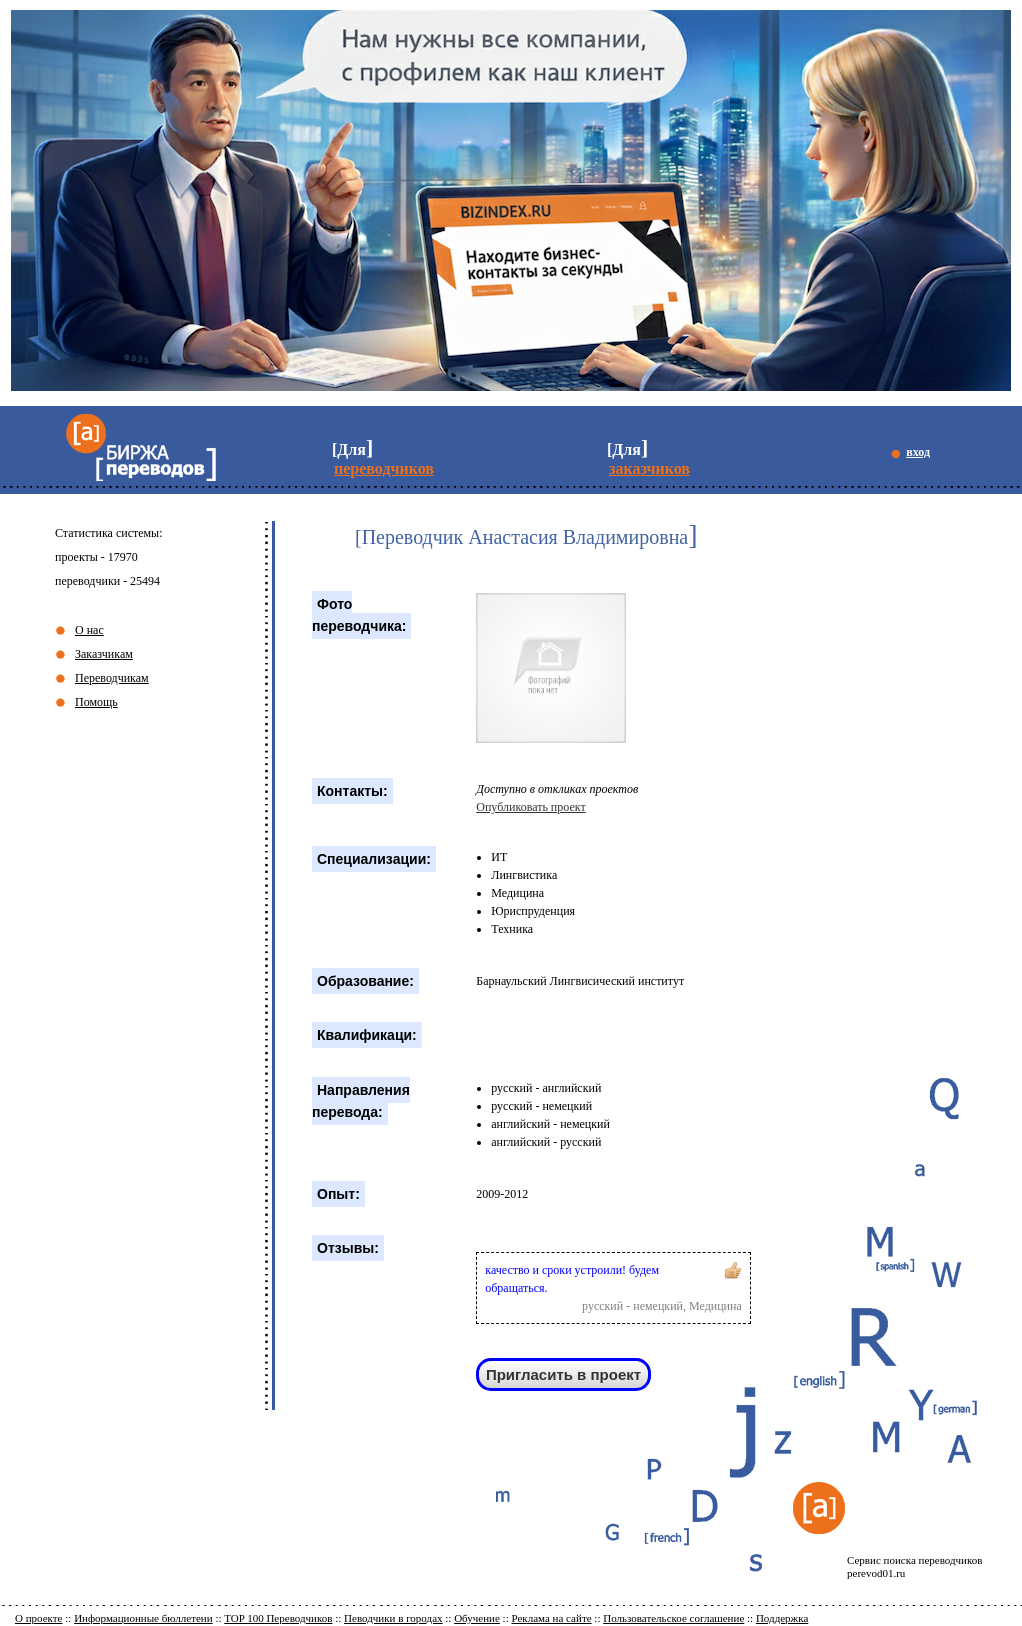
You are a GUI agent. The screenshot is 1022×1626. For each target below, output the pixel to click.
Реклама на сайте (551, 1618)
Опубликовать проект (530, 807)
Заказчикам (104, 654)
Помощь (96, 702)
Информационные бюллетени (143, 1618)
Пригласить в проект (563, 1374)
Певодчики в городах (393, 1618)
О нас (89, 630)
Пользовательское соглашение (673, 1618)
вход (918, 452)
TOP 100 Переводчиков (278, 1618)
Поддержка (782, 1618)
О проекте (39, 1618)
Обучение (477, 1618)
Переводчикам (112, 678)
